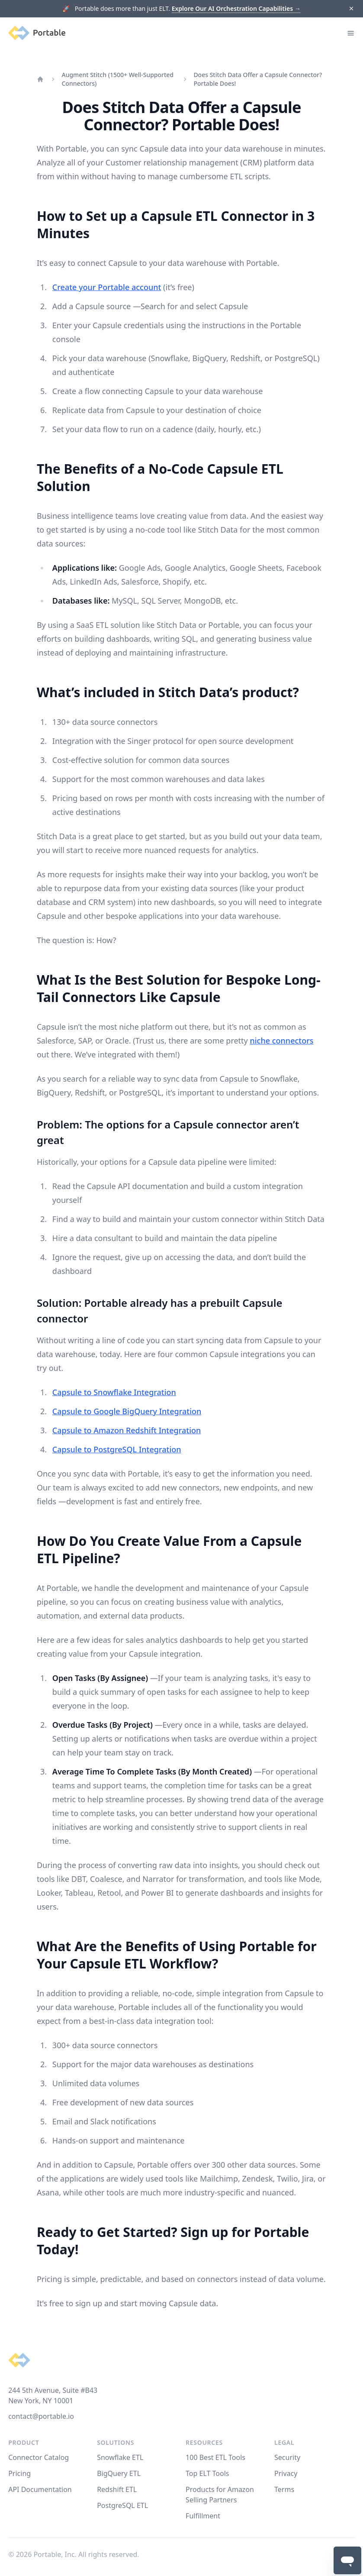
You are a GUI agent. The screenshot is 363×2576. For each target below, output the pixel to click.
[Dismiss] (351, 9)
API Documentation (40, 2489)
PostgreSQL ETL (122, 2505)
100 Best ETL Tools (215, 2457)
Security (287, 2457)
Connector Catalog (38, 2457)
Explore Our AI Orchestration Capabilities (236, 8)
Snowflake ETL (120, 2457)
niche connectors (281, 1040)
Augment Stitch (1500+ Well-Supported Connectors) (117, 79)
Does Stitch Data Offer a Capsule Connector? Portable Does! (257, 79)
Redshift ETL (117, 2489)
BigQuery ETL (119, 2473)
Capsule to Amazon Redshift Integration (126, 1430)
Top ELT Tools (207, 2473)
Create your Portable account (106, 287)
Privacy (285, 2473)
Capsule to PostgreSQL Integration (116, 1449)
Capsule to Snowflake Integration (114, 1392)
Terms (284, 2489)
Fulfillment (203, 2516)
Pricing (19, 2473)
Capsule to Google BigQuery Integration (126, 1411)
